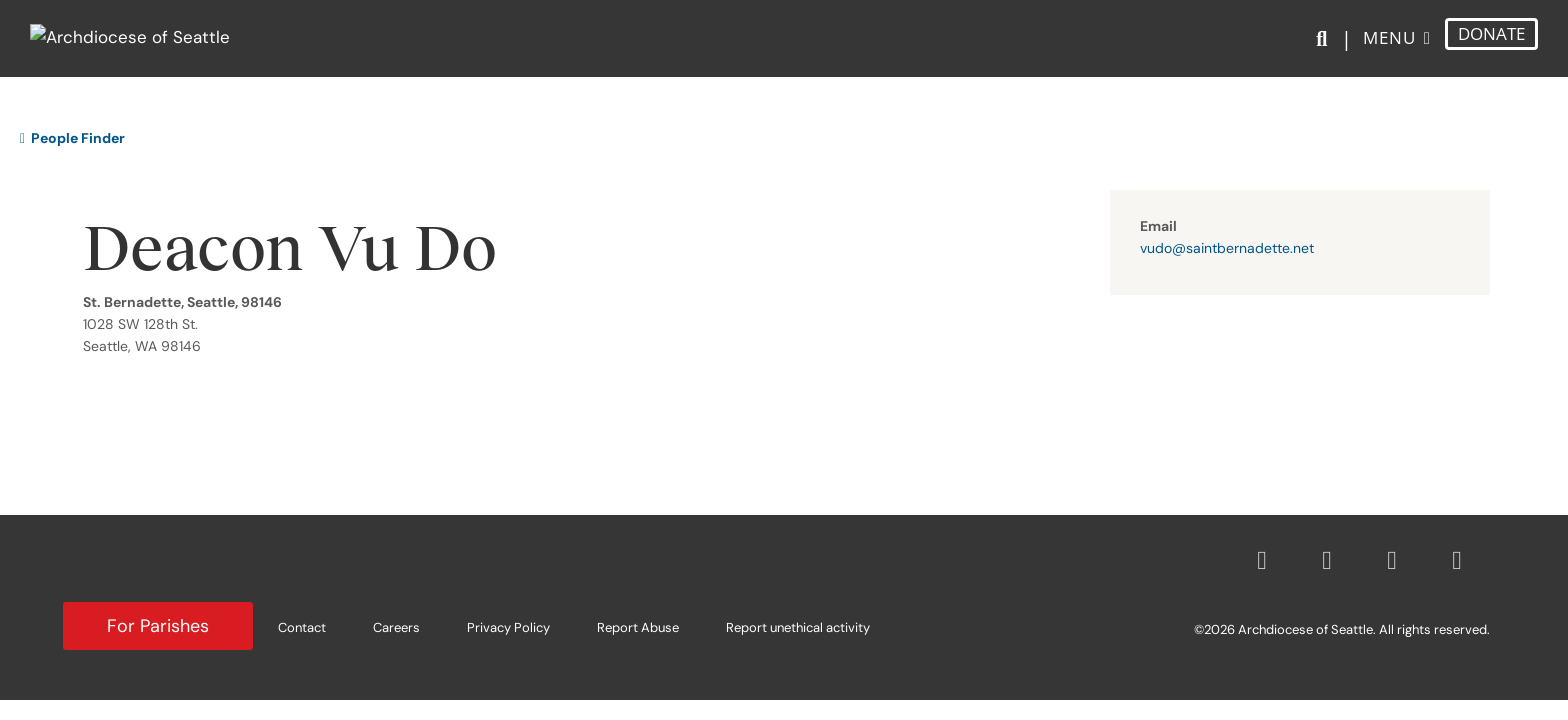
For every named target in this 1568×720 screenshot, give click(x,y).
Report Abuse (638, 627)
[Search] (1325, 51)
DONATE (1491, 44)
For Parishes (158, 626)
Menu (1389, 48)
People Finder (72, 138)
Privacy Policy (508, 627)
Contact (302, 627)
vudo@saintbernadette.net (1227, 248)
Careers (396, 627)
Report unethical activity (798, 627)
